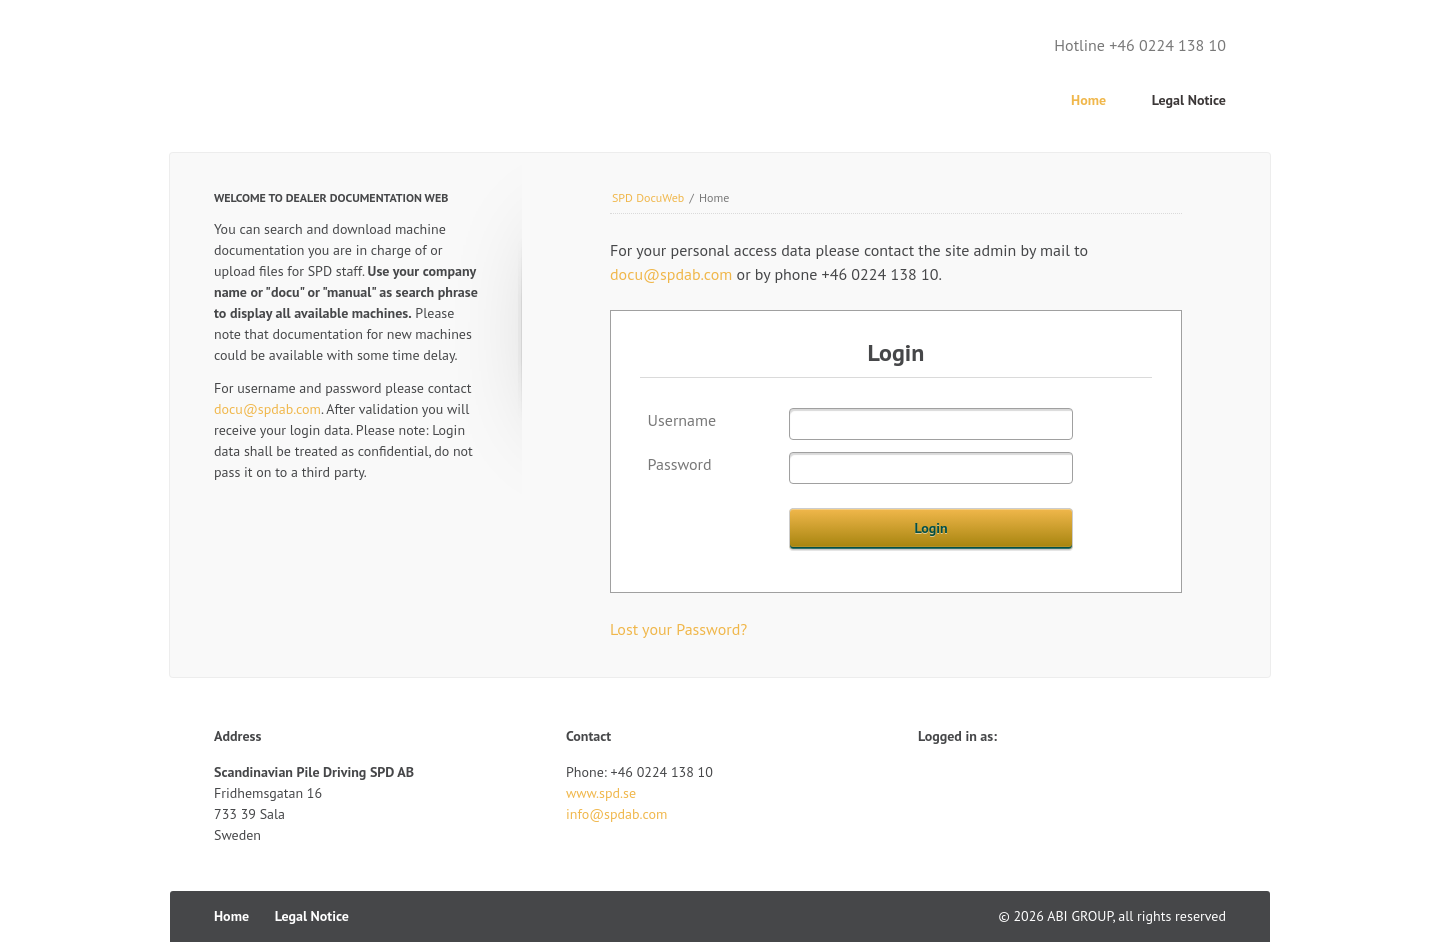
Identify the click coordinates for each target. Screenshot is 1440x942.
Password (680, 464)
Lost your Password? (678, 629)
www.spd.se (601, 793)
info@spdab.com (616, 814)
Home (1088, 100)
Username (682, 420)
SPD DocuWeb (648, 197)
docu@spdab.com (671, 274)
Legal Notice (1189, 100)
